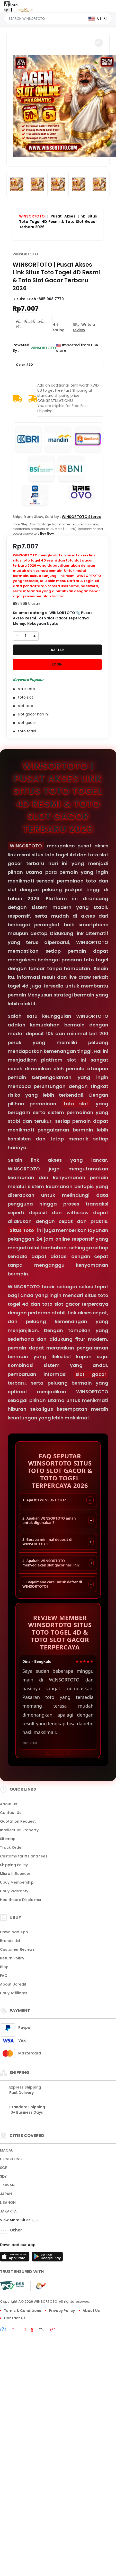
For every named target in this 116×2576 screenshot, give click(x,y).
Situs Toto (22, 1230)
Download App (14, 1932)
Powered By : (21, 347)
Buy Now (47, 533)
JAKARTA (8, 2211)
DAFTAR (57, 650)
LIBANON (8, 2202)
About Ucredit (13, 1984)
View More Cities (19, 2219)
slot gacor (91, 1374)
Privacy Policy (62, 2310)
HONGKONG (11, 2159)
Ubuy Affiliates (13, 1993)
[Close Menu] (8, 11)
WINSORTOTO (32, 216)
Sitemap (7, 1838)
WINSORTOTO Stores (81, 516)
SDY (3, 2176)
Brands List (10, 1940)
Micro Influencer (15, 1873)
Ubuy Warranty (14, 1891)
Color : (24, 364)
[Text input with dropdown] (44, 19)
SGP (3, 2167)
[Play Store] (47, 2258)
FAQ (3, 1975)
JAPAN (6, 2193)
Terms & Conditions (22, 2310)
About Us (8, 1803)
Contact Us (10, 1812)
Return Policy (12, 1958)
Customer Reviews (17, 1949)
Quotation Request (18, 1821)
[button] (99, 43)
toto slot (76, 1103)
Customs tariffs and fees (23, 1856)
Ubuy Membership (17, 1882)
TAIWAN (7, 2185)
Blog (4, 1966)
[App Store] (15, 2258)
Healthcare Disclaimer (21, 1899)
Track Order (11, 1847)
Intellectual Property (19, 1830)
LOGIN (57, 664)
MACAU (7, 2150)
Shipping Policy (14, 1864)
